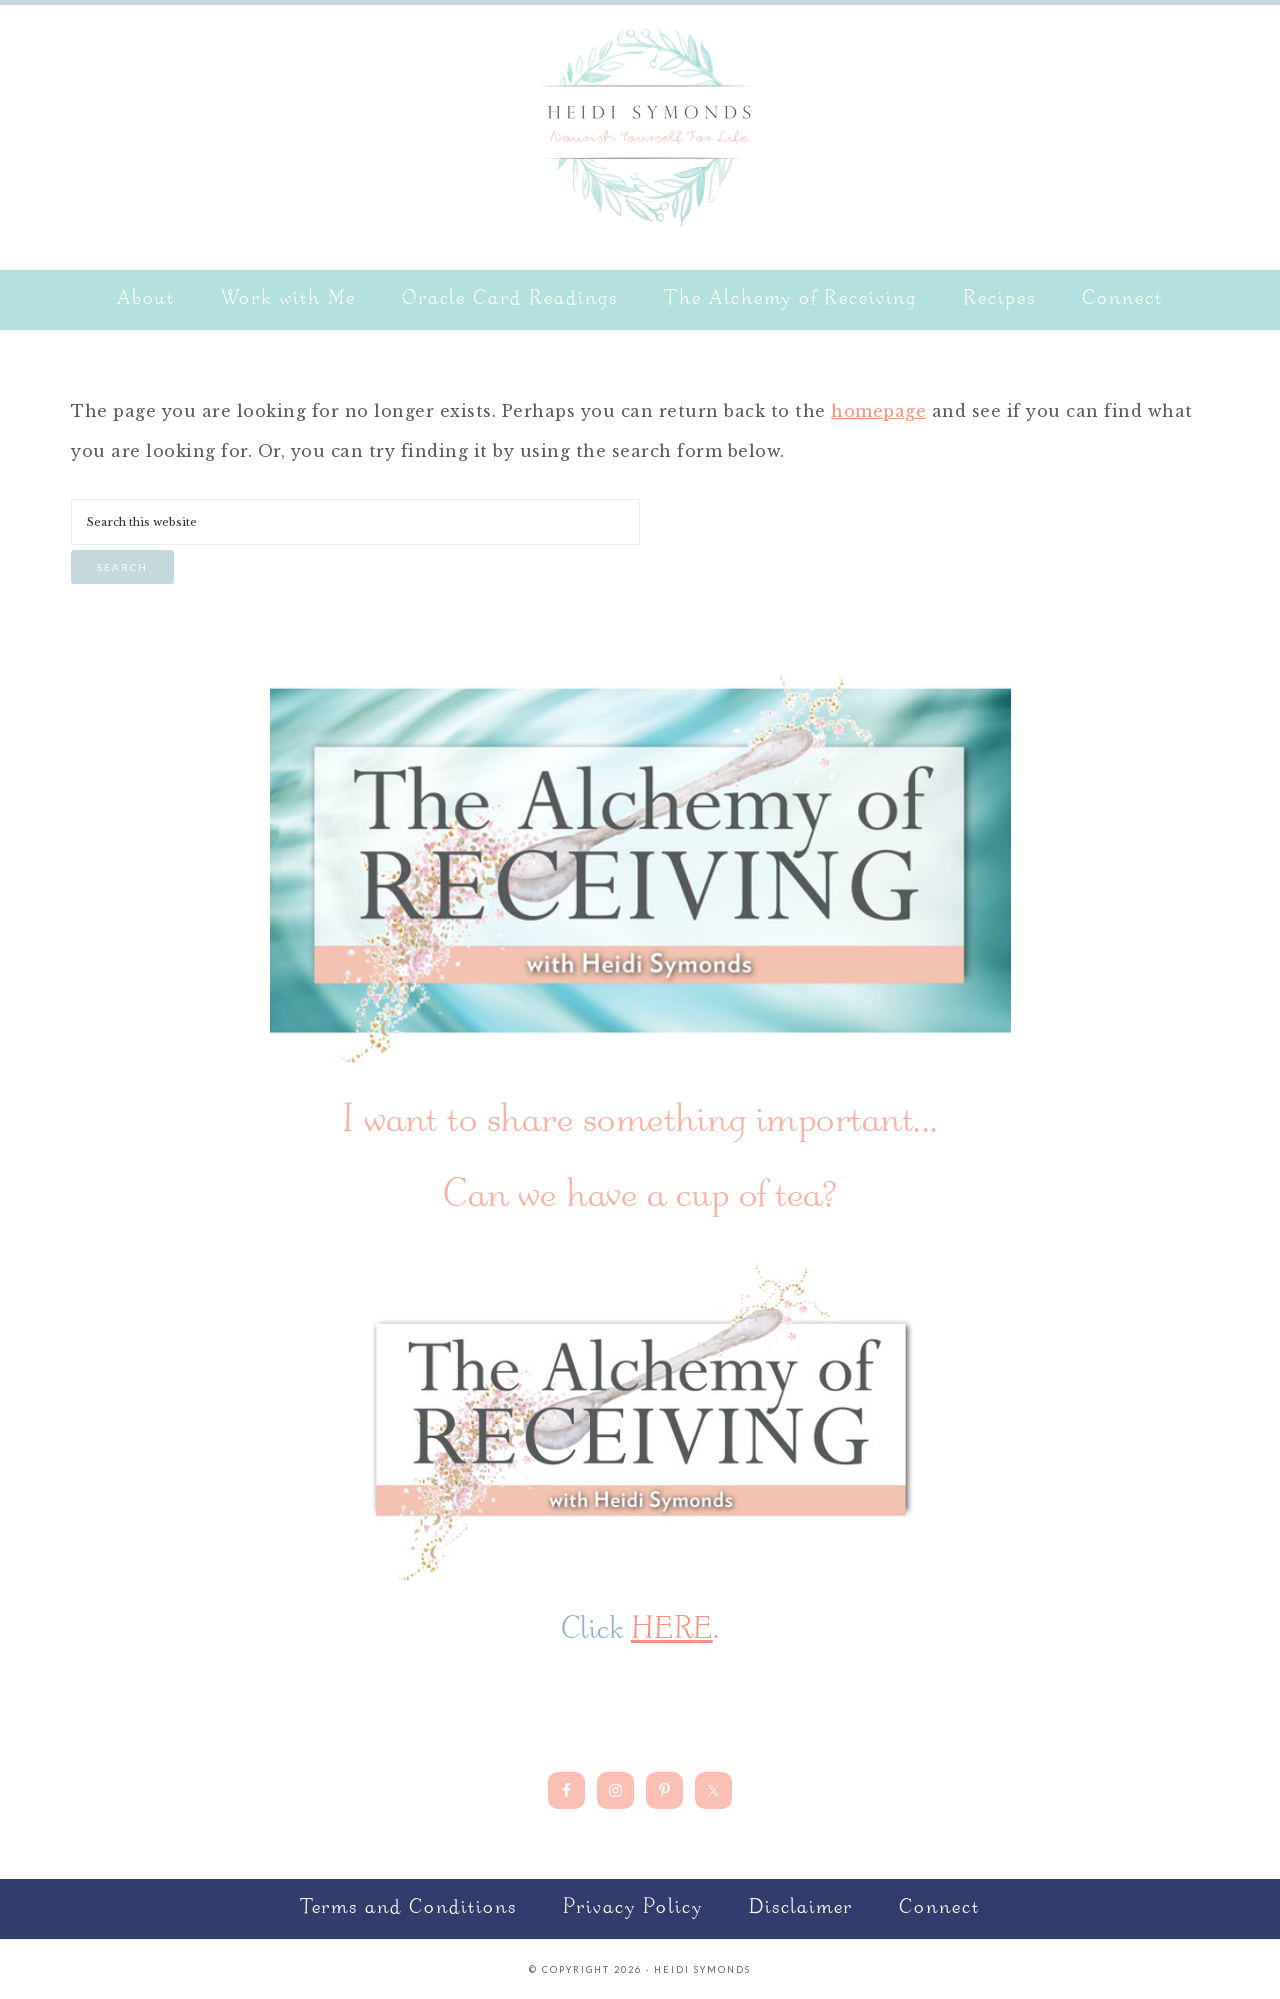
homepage (878, 411)
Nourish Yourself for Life (640, 125)
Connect (939, 1908)
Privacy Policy (633, 1908)
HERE (672, 1631)
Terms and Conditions (408, 1908)
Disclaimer (801, 1908)
